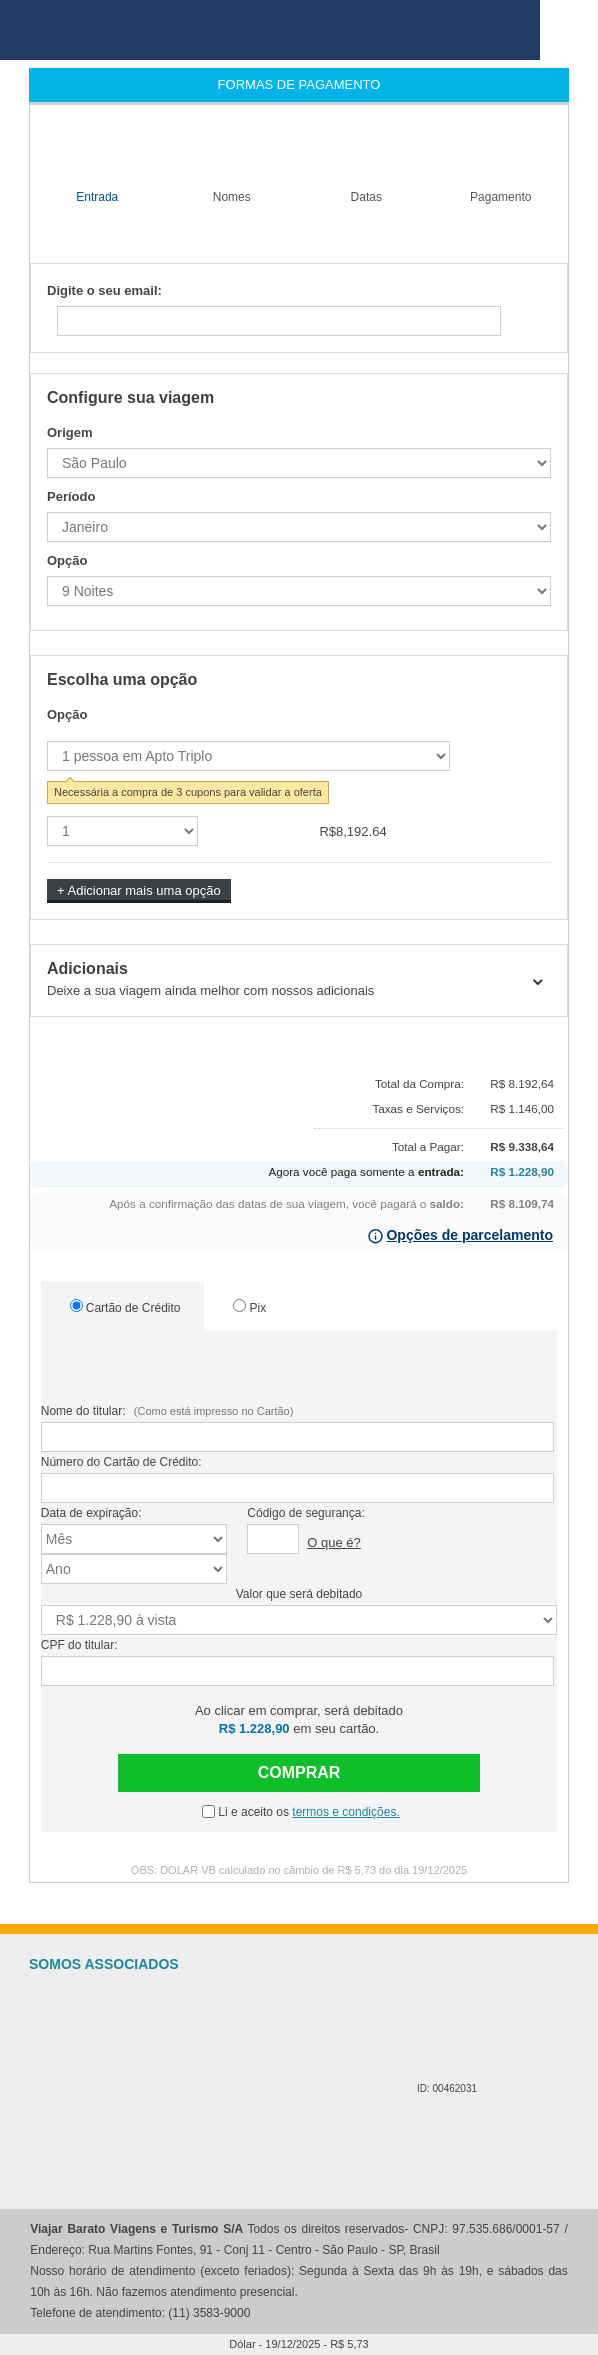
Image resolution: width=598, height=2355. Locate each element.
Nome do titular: (167, 1411)
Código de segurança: (305, 1513)
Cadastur (326, 2038)
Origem (70, 432)
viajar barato (270, 30)
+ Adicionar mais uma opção (139, 890)
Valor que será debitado (299, 1594)
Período (71, 496)
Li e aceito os (300, 1812)
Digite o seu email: (104, 290)
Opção (67, 560)
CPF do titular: (79, 1645)
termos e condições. (345, 1812)
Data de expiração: (91, 1513)
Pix (249, 1307)
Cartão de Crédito (125, 1307)
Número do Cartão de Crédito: (121, 1462)
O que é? (334, 1542)
